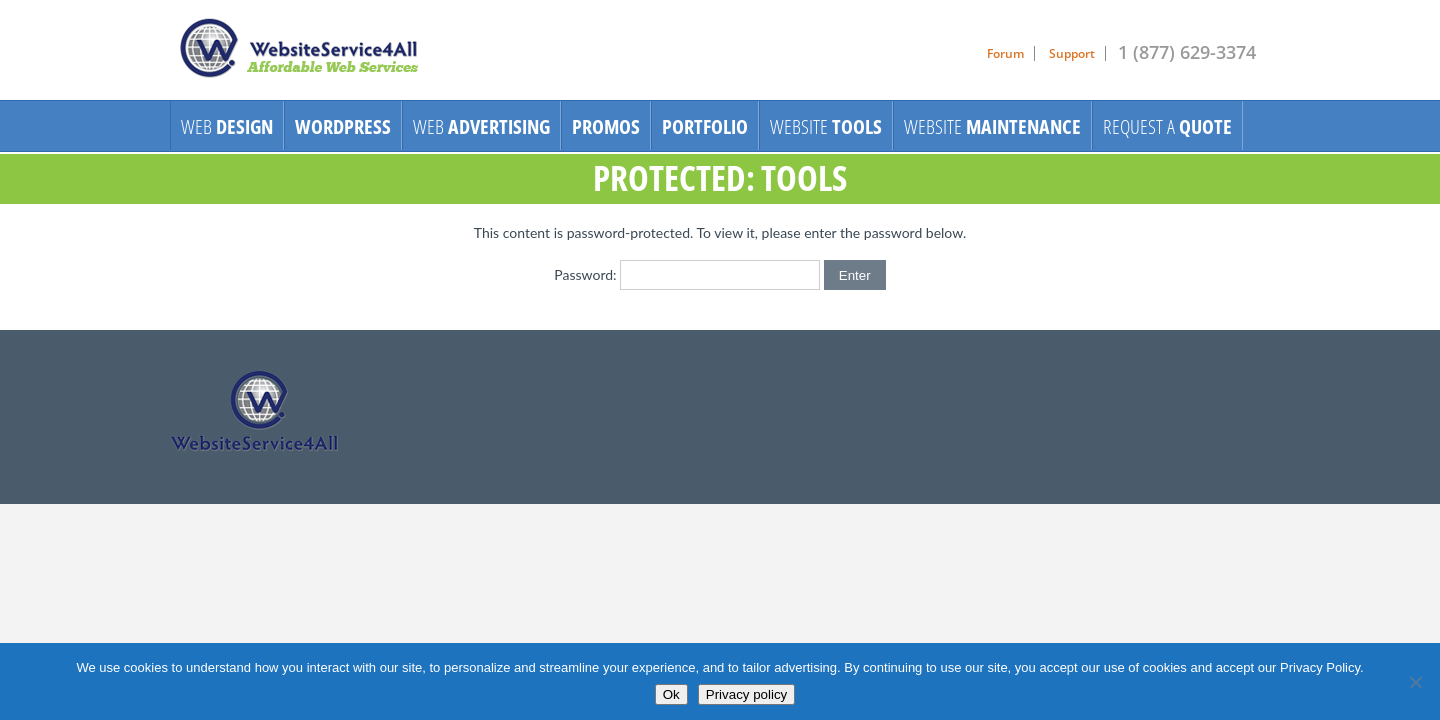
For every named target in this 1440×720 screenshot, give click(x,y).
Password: (687, 274)
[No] (1415, 682)
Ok (671, 694)
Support (1072, 53)
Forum (1005, 53)
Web (227, 126)
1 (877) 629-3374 (1187, 52)
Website (826, 126)
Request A (1167, 126)
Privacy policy (746, 694)
